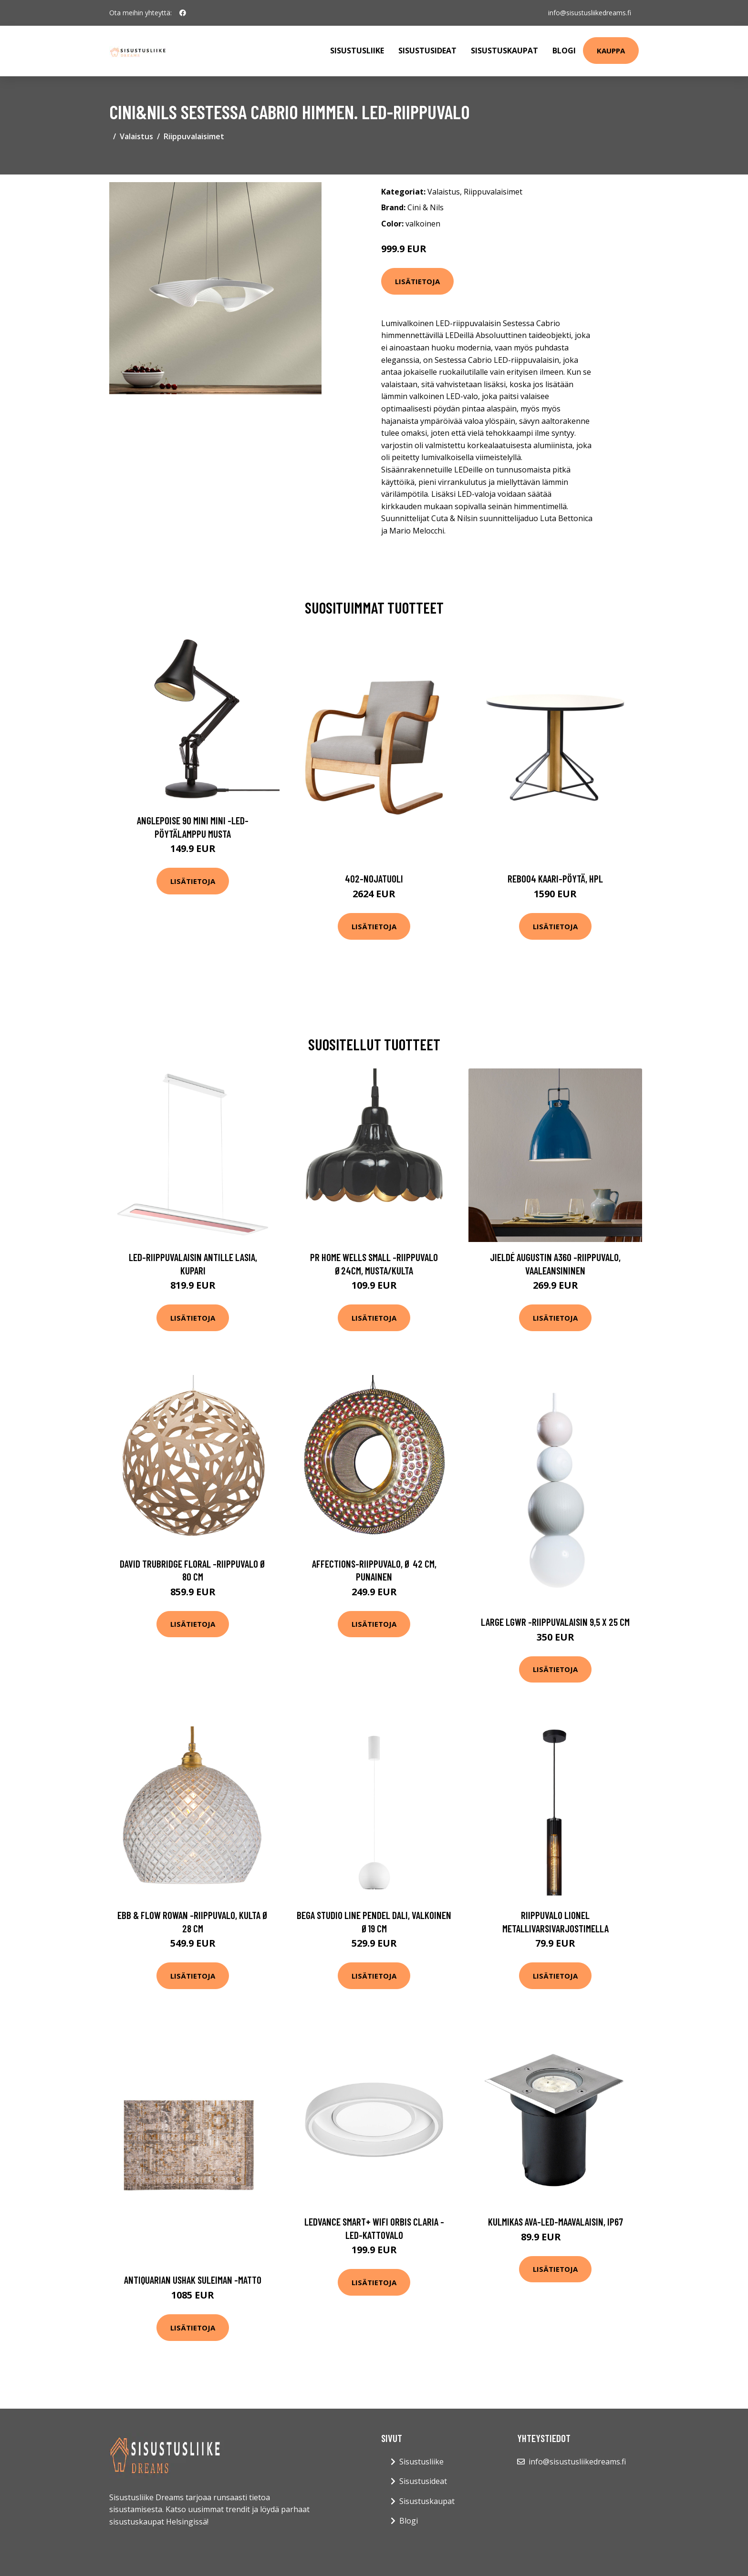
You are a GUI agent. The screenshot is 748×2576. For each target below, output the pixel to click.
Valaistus (136, 136)
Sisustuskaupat (504, 50)
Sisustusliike (357, 50)
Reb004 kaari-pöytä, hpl (555, 878)
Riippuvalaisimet (194, 136)
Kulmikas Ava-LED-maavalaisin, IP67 (555, 2221)
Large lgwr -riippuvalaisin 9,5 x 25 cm (555, 1622)
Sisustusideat (427, 50)
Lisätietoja (417, 281)
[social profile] (183, 13)
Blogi (564, 50)
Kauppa (611, 50)
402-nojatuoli (374, 878)
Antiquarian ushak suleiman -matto (192, 2280)
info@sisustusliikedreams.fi (589, 12)
